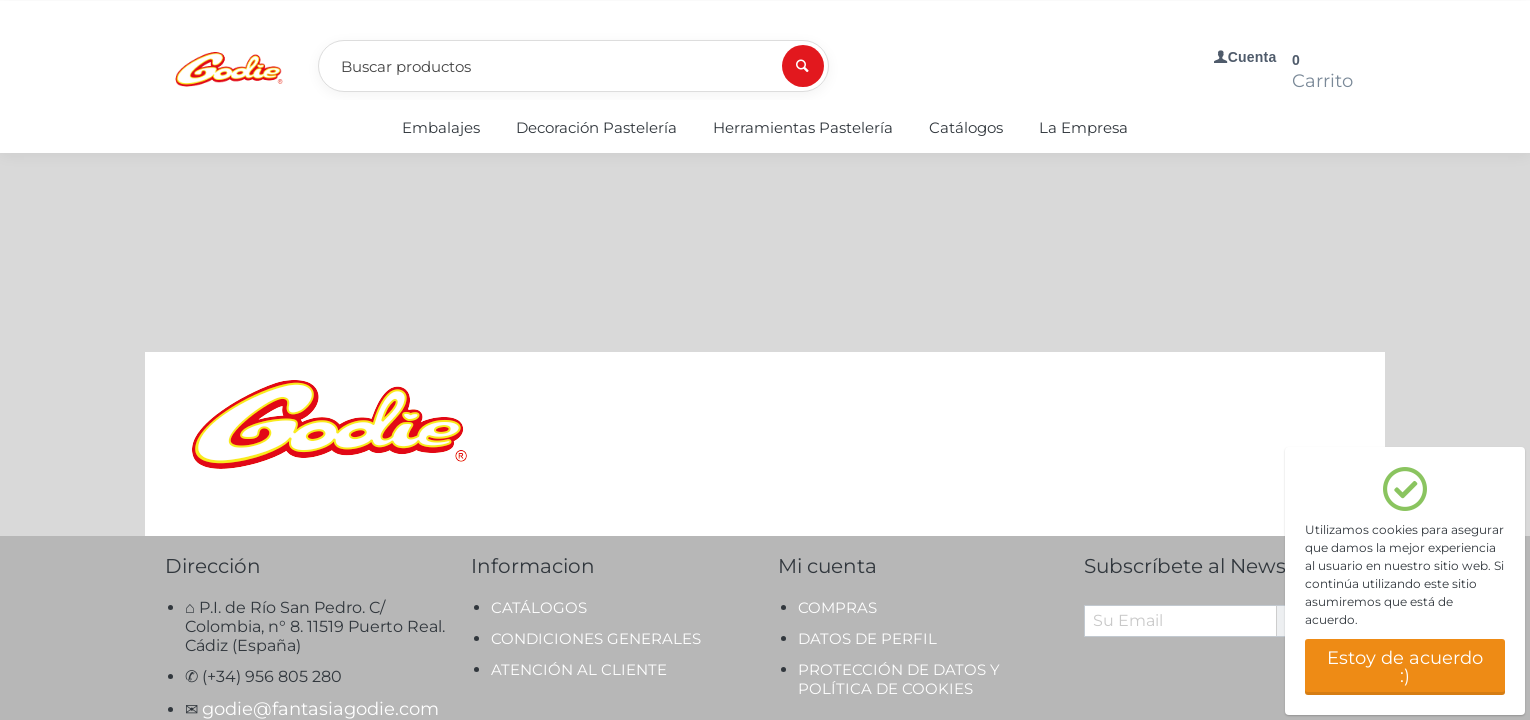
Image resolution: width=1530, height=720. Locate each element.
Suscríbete (1330, 421)
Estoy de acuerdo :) (1405, 667)
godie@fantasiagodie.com (320, 510)
